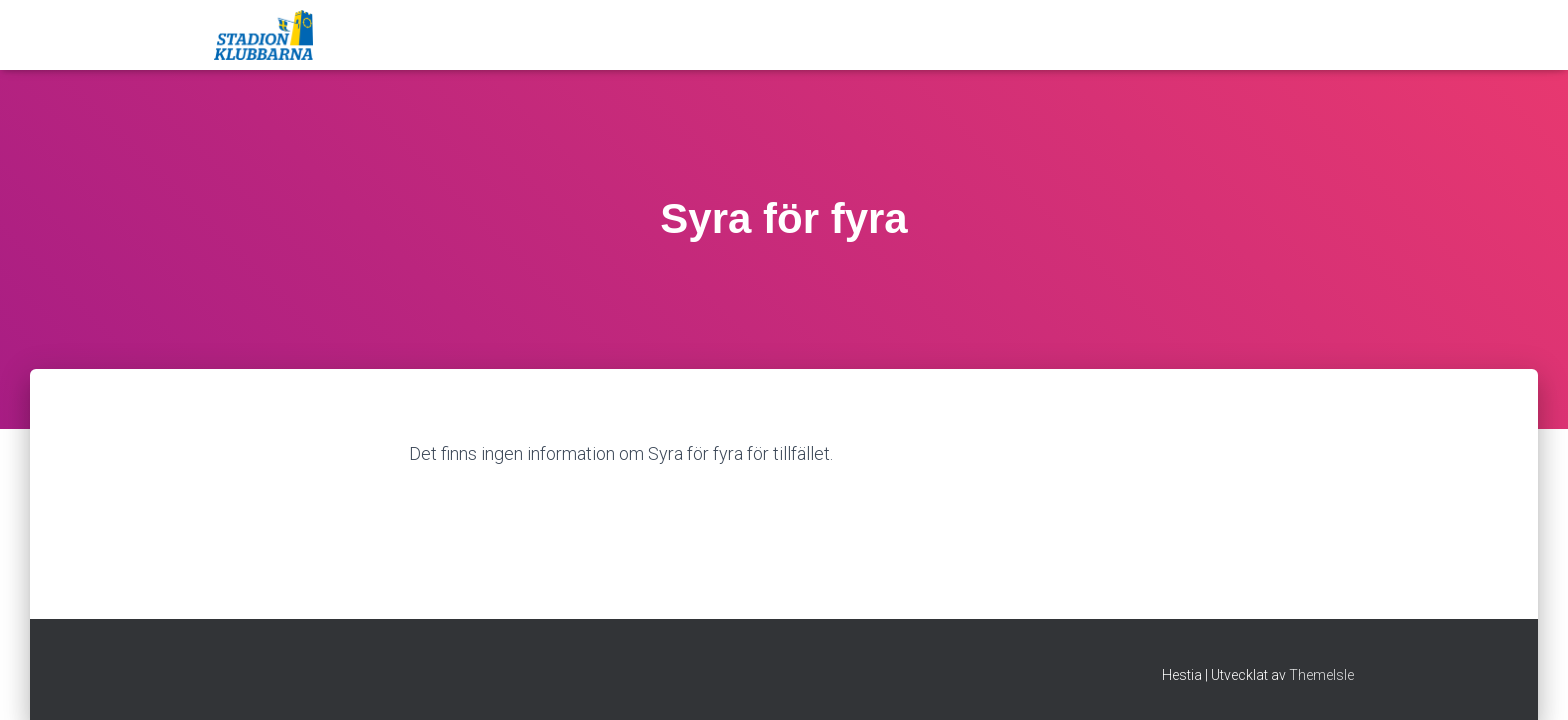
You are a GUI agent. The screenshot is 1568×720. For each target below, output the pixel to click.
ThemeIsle (1321, 675)
